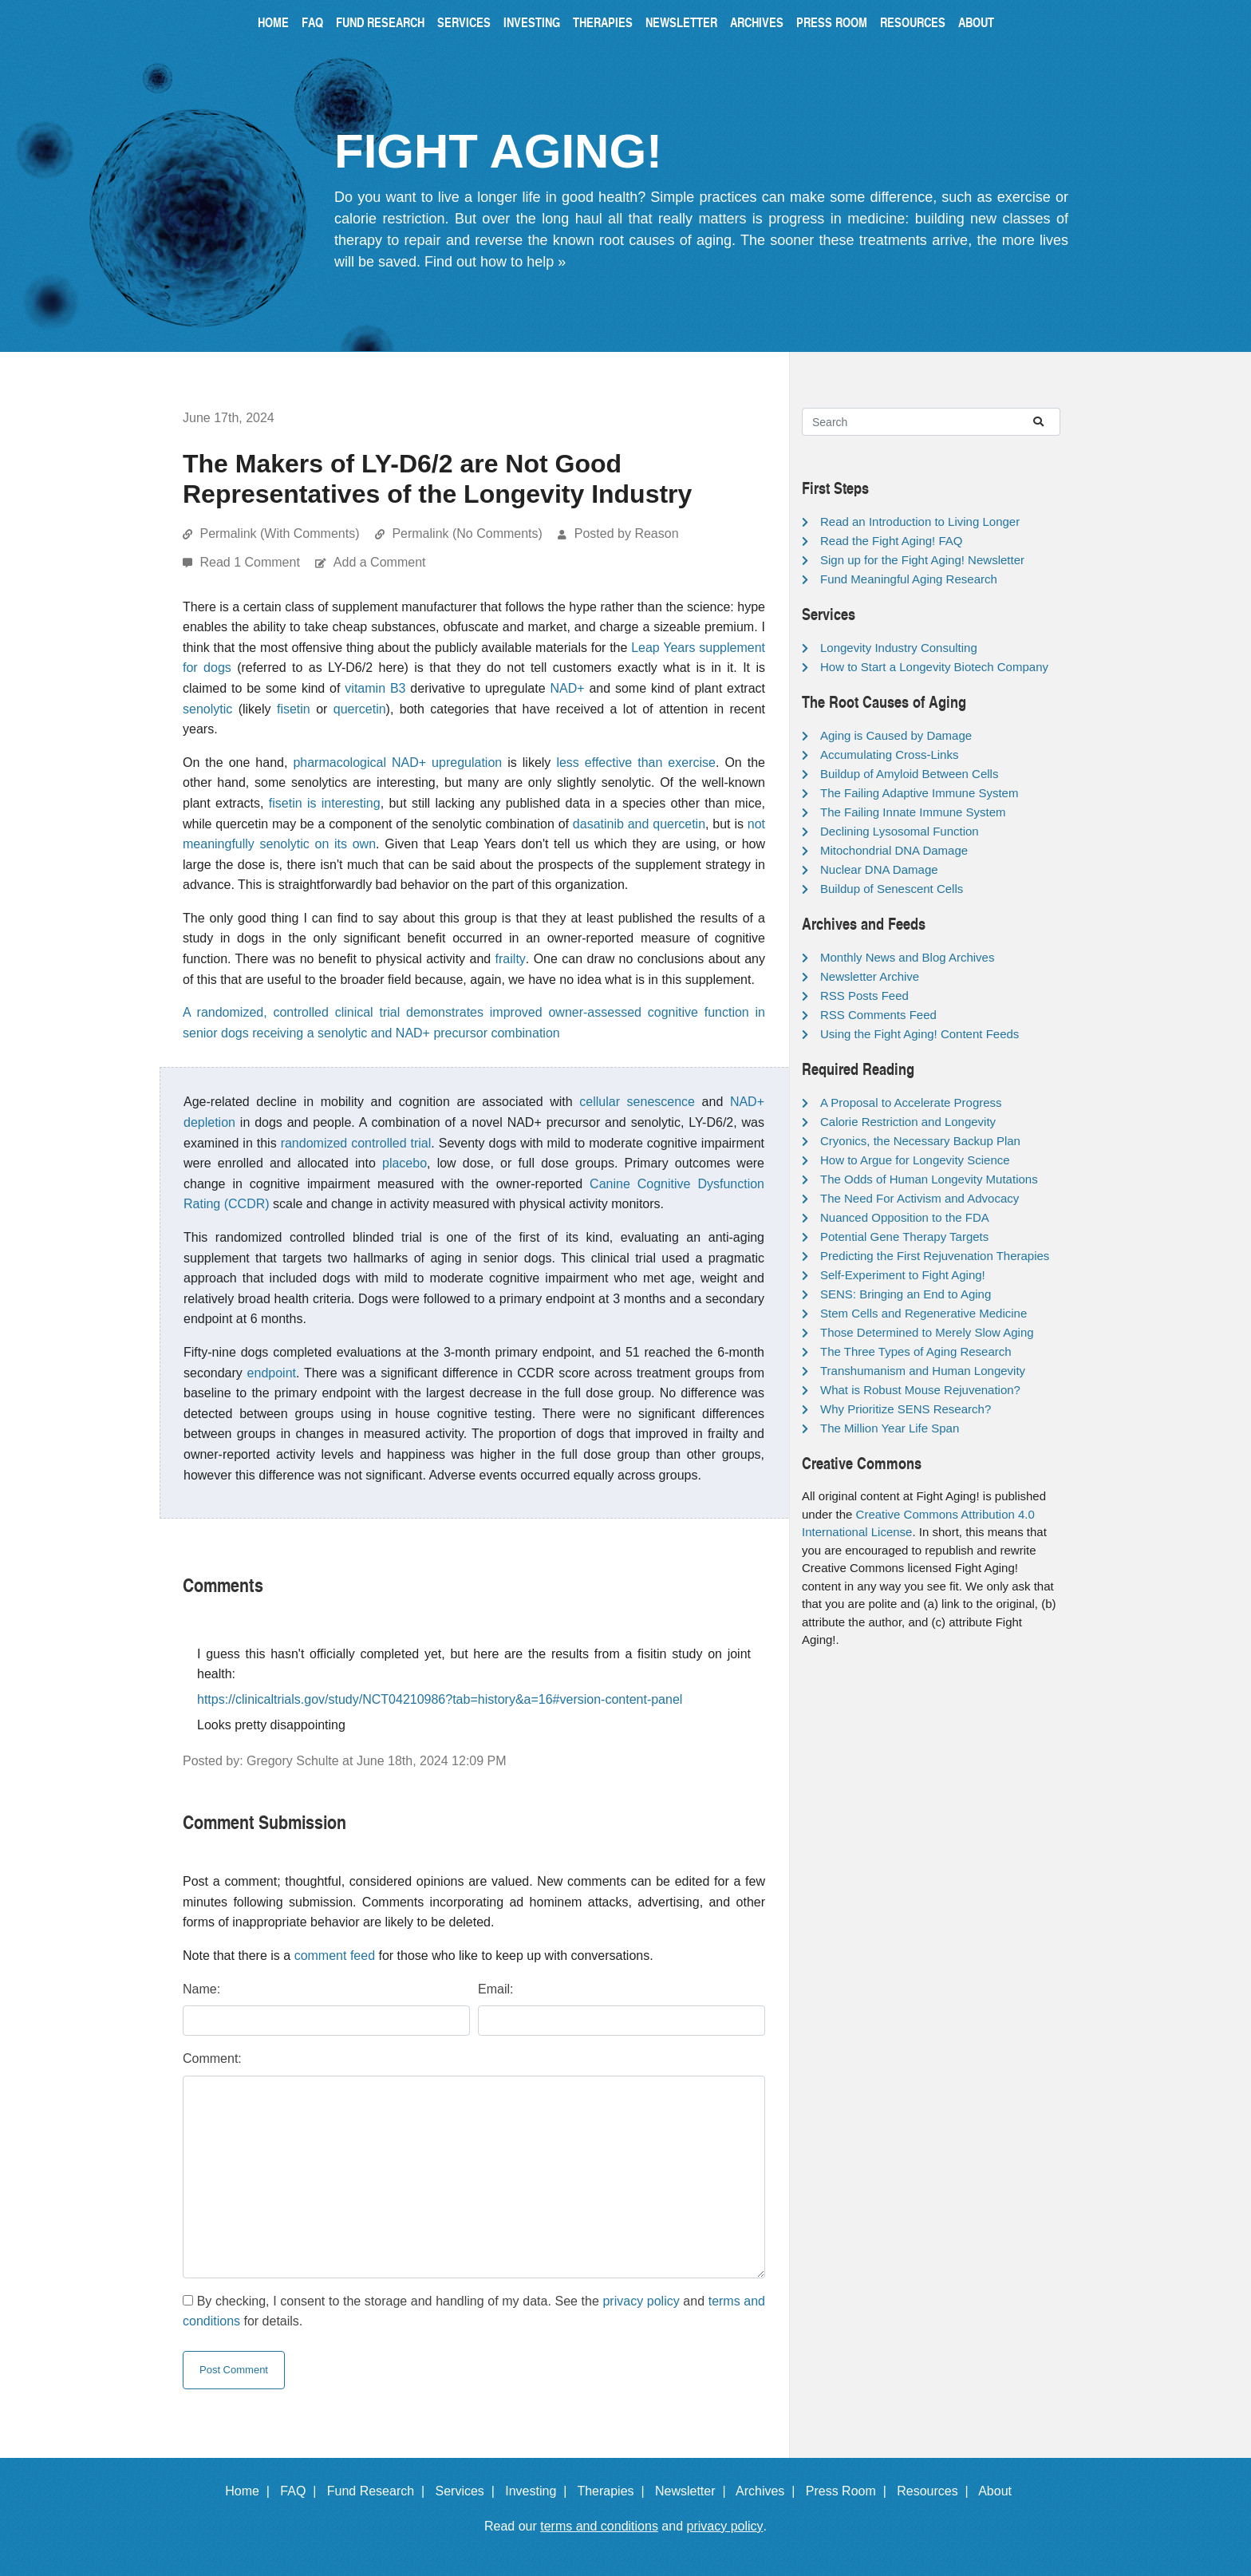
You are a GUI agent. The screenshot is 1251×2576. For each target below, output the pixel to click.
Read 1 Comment (251, 562)
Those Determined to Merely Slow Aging (927, 1332)
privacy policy (640, 2301)
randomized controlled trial (356, 1143)
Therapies (603, 22)
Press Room (831, 22)
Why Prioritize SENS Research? (905, 1409)
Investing (531, 22)
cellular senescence (637, 1101)
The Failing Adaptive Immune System (919, 793)
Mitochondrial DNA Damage (894, 850)
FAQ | (301, 2491)
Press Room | (850, 2491)
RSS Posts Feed (864, 995)
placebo (404, 1163)
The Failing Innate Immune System (913, 812)
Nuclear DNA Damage (879, 869)
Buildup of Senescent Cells (891, 888)
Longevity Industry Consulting (898, 647)
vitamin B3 (375, 688)
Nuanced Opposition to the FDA (904, 1217)
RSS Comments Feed (878, 1014)
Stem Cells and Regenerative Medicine (923, 1313)
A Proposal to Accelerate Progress (911, 1102)
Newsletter (681, 22)
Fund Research (380, 22)
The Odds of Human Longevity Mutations (929, 1179)
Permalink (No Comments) (467, 533)
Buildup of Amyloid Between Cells (909, 773)
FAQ (312, 22)
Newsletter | (694, 2491)
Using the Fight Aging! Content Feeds (919, 1034)
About (976, 22)
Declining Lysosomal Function (899, 831)
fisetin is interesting (325, 803)
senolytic (207, 709)
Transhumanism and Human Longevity (922, 1370)
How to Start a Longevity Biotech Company (934, 667)
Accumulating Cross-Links (889, 754)
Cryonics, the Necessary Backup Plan (920, 1141)
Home (273, 22)
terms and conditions (599, 2526)
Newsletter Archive (869, 976)
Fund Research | (379, 2491)
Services (464, 22)
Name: (201, 1989)
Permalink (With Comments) (279, 533)
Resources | (936, 2491)
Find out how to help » (495, 262)
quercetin (359, 709)
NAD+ (567, 688)
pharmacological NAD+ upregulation (397, 762)
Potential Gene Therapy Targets (904, 1236)
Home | (251, 2491)
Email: (495, 1989)
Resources (912, 22)
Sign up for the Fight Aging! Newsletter (922, 560)
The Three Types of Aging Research (916, 1351)
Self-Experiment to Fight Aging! (902, 1275)
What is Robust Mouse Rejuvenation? (920, 1390)
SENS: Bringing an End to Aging (905, 1294)
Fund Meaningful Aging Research (908, 579)
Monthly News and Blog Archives (907, 957)
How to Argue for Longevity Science (915, 1160)
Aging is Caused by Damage (896, 735)
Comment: (212, 2058)
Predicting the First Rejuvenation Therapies (934, 1255)
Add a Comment (379, 562)
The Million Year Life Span (889, 1428)
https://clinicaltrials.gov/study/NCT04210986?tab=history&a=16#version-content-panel (439, 1699)
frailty (510, 959)
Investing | (539, 2491)
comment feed (334, 1955)
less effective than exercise (636, 762)
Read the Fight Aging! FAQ (891, 540)
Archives (756, 22)
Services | (469, 2491)
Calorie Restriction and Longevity (908, 1121)
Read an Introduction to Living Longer (920, 521)
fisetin (293, 709)
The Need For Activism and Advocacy (919, 1198)
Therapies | (614, 2491)
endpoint (271, 1373)
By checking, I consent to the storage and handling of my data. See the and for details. (474, 2311)
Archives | (769, 2491)
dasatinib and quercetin (639, 824)
